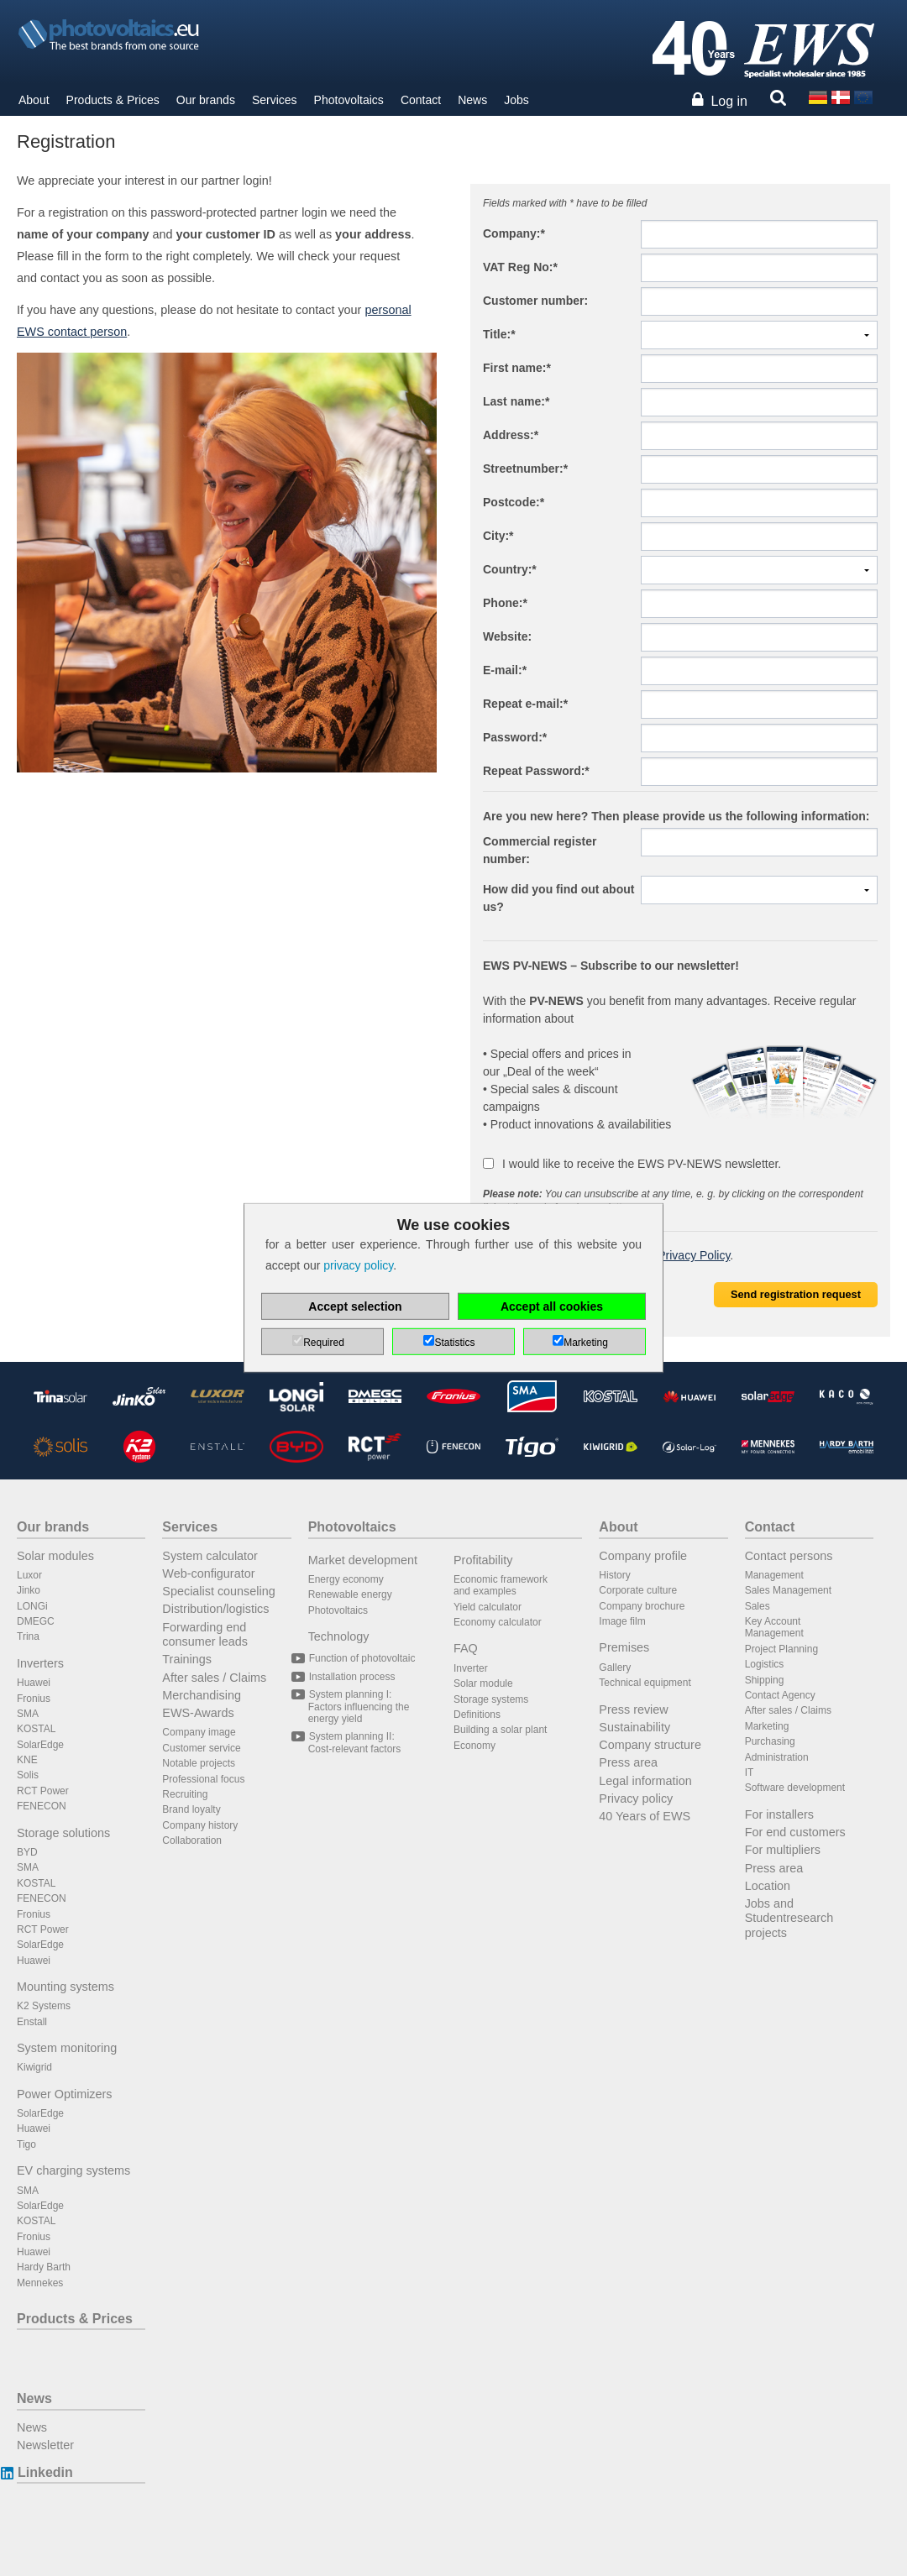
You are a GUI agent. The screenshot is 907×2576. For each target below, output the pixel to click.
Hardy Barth (44, 2267)
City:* (498, 535)
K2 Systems (44, 2006)
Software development (795, 1787)
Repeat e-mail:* (525, 703)
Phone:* (505, 603)
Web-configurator (208, 1573)
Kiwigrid (34, 2067)
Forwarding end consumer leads (205, 1634)
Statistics (454, 1342)
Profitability (483, 1560)
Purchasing (770, 1741)
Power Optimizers (65, 2094)
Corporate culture (638, 1590)
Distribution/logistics (215, 1608)
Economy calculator (498, 1622)
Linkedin (45, 2472)
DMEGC (36, 1621)
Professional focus (203, 1779)
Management (774, 1575)
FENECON (41, 1806)
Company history (200, 1825)
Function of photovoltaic (362, 1658)
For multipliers (782, 1849)
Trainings (187, 1659)
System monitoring (67, 2048)
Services (274, 100)
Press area (628, 1762)
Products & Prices (113, 100)
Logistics (764, 1664)
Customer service (201, 1748)
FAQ (466, 1648)
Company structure (650, 1744)
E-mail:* (505, 670)
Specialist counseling (218, 1591)
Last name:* (516, 401)
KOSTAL (36, 1729)
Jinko (28, 1590)
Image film (622, 1621)
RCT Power (43, 1791)
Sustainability (634, 1727)
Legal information (645, 1781)
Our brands (205, 100)
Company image (198, 1732)
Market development (362, 1560)
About (34, 100)
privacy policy (358, 1265)
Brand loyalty (191, 1809)
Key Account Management (774, 1627)
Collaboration (192, 1840)
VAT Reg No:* (520, 267)
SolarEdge (40, 1745)
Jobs (516, 100)
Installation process (352, 1677)
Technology (339, 1636)
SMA (28, 1714)
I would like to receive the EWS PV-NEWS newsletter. (632, 1163)
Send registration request (796, 1294)
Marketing (767, 1726)
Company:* (514, 233)
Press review (633, 1709)
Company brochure (641, 1606)
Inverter (471, 1668)
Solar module (483, 1683)
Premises (624, 1647)
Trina (28, 1636)
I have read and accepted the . (608, 1255)
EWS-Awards (197, 1713)
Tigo (26, 2144)
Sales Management (788, 1590)
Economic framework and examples (501, 1585)
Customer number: (535, 300)
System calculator (210, 1556)
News (472, 100)
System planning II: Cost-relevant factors (354, 1742)
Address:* (510, 435)
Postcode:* (513, 502)
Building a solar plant (500, 1730)
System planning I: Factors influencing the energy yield (359, 1707)
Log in (728, 101)
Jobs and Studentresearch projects (789, 1918)
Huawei (33, 1683)
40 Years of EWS (644, 1816)
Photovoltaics (349, 100)
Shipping (764, 1680)
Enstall (32, 2022)
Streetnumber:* (525, 468)
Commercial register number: (539, 850)
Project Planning (781, 1649)
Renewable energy (350, 1594)
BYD (27, 1852)
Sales (757, 1606)
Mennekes (40, 2283)
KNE (27, 1760)
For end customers (795, 1832)
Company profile (643, 1556)
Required (323, 1342)
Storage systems (491, 1699)
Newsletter (45, 2445)
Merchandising (201, 1695)
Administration (777, 1757)
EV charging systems (73, 2170)
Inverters (40, 1663)
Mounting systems (65, 1986)
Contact (421, 100)
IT (749, 1772)
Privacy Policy (694, 1255)
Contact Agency (780, 1695)
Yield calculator (488, 1607)
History (614, 1575)
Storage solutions (63, 1833)
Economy (474, 1745)
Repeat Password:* (536, 771)
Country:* (510, 569)
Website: (507, 636)
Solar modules (55, 1556)
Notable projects (198, 1763)
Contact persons (789, 1556)
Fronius (33, 1698)
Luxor (29, 1575)
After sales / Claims (214, 1677)
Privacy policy (636, 1798)
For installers (779, 1814)
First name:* (517, 367)
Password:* (515, 737)
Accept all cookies (552, 1306)
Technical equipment (644, 1683)
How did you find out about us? (558, 898)
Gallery (615, 1667)
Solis (28, 1775)
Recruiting (184, 1794)
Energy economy (346, 1579)
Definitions (477, 1714)
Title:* (499, 334)
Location (767, 1886)
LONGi (32, 1606)
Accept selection (354, 1306)
